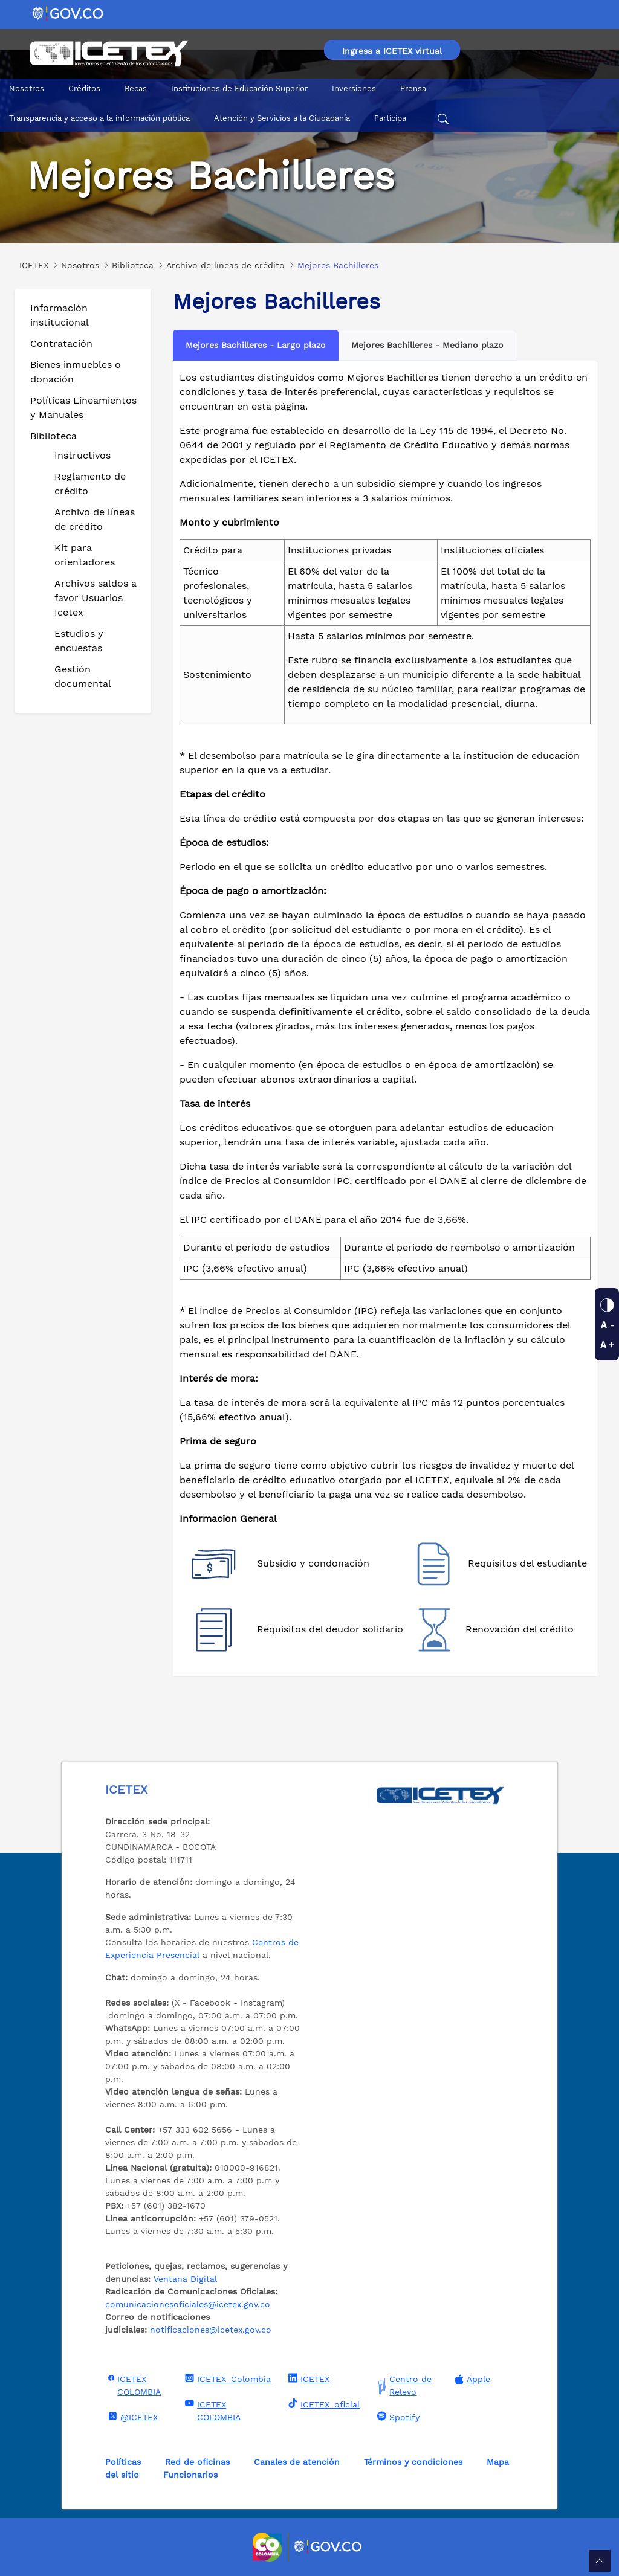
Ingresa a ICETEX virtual (392, 51)
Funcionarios (190, 2474)
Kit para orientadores (84, 555)
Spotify (397, 2416)
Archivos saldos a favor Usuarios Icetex (95, 598)
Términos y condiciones (413, 2462)
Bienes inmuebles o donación (75, 372)
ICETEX (307, 2378)
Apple (471, 2379)
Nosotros (26, 88)
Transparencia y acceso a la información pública (99, 118)
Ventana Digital (185, 2279)
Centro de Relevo (403, 2385)
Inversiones (354, 88)
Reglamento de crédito (90, 484)
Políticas (123, 2462)
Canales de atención (297, 2462)
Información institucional (59, 315)
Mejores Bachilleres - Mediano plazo (427, 345)
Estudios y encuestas (78, 641)
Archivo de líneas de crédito (94, 519)
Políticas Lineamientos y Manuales (83, 407)
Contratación (61, 343)
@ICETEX (131, 2416)
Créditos (84, 88)
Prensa (413, 88)
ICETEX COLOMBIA (133, 2385)
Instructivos (82, 455)
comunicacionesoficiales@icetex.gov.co (187, 2304)
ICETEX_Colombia (226, 2378)
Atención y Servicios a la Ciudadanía (282, 118)
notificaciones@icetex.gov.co (210, 2329)
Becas (136, 88)
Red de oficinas (197, 2462)
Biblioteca (53, 436)
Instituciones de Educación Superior (239, 88)
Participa (390, 118)
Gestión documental (82, 676)
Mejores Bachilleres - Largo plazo (256, 345)
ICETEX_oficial (322, 2403)
